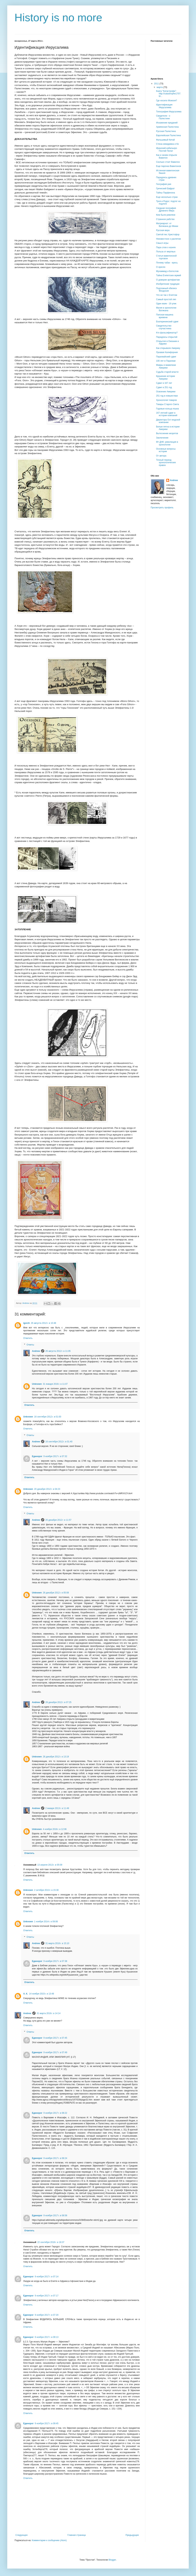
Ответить (27, 1338)
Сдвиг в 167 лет (164, 383)
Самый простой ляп (166, 299)
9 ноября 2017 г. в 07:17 (46, 2295)
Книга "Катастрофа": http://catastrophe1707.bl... (168, 94)
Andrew (36, 1351)
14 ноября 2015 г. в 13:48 (41, 1993)
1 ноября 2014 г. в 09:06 (46, 1921)
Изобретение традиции (167, 284)
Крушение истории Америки (165, 377)
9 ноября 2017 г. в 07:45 (55, 2038)
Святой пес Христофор (167, 234)
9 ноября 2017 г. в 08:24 (55, 2158)
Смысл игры (162, 243)
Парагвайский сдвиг (166, 356)
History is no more (58, 17)
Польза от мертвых (165, 251)
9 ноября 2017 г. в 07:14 (46, 2276)
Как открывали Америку (168, 348)
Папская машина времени (164, 316)
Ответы (30, 1344)
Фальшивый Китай (165, 140)
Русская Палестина (166, 131)
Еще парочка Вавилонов (168, 166)
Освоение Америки (165, 391)
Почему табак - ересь (167, 262)
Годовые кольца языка (167, 408)
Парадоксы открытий (166, 337)
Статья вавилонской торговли (166, 257)
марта (160, 87)
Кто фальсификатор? (167, 332)
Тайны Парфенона (165, 192)
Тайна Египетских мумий (168, 275)
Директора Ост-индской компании (168, 421)
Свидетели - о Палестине (163, 117)
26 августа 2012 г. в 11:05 (58, 1351)
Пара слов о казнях (166, 247)
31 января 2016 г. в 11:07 (55, 1384)
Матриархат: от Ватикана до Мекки (167, 224)
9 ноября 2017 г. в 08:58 (55, 2215)
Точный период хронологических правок (166, 462)
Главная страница (77, 2535)
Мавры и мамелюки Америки (166, 366)
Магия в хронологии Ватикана (166, 309)
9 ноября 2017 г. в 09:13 (46, 2337)
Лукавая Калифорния (167, 352)
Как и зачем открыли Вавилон (166, 156)
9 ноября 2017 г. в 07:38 (55, 1961)
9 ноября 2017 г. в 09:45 (46, 2423)
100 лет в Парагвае (166, 361)
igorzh (26, 1323)
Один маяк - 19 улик (166, 303)
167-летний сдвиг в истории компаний (166, 414)
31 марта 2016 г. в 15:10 (57, 1943)
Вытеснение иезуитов (167, 433)
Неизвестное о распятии (168, 239)
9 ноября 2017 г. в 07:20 (46, 2315)
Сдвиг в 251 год (164, 387)
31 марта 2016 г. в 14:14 (48, 2013)
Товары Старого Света (167, 404)
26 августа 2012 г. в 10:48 (43, 1323)
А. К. (25, 1993)
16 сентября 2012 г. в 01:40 (58, 1441)
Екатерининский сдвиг (167, 321)
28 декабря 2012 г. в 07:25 (58, 1702)
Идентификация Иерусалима (164, 106)
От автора (161, 455)
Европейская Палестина (168, 135)
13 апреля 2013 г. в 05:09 (49, 1865)
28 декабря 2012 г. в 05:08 (56, 1592)
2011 (157, 83)
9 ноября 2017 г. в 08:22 (55, 2113)
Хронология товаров (166, 400)
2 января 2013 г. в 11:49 (57, 1808)
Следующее (21, 2535)
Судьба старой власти (167, 372)
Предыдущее (132, 2535)
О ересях (160, 267)
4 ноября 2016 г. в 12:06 (55, 1829)
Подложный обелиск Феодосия (166, 289)
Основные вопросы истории (166, 450)
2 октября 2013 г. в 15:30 (46, 1890)
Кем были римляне (165, 215)
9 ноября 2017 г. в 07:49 (55, 2052)
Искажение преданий (166, 122)
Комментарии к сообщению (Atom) (49, 2540)
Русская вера (163, 230)
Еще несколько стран (167, 197)
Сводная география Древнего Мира (166, 209)
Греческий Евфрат (165, 188)
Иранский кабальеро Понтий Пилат (166, 149)
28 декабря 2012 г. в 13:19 (56, 1756)
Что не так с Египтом (166, 295)
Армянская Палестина (167, 127)
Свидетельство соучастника (163, 327)
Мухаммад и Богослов (167, 271)
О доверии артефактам (168, 280)
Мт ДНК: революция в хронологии (167, 443)
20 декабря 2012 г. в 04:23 (47, 1489)
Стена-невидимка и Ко (167, 144)
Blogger (112, 2560)
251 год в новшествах (167, 395)
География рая (163, 184)
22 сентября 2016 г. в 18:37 (50, 2242)
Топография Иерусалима (168, 111)
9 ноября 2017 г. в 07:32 (55, 1456)
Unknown (37, 1384)
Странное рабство (165, 219)
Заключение (162, 437)
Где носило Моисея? (166, 100)
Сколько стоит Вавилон (168, 162)
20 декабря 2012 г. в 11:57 (58, 1520)
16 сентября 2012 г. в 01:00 (47, 1416)
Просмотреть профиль (162, 507)
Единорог (37, 1456)
